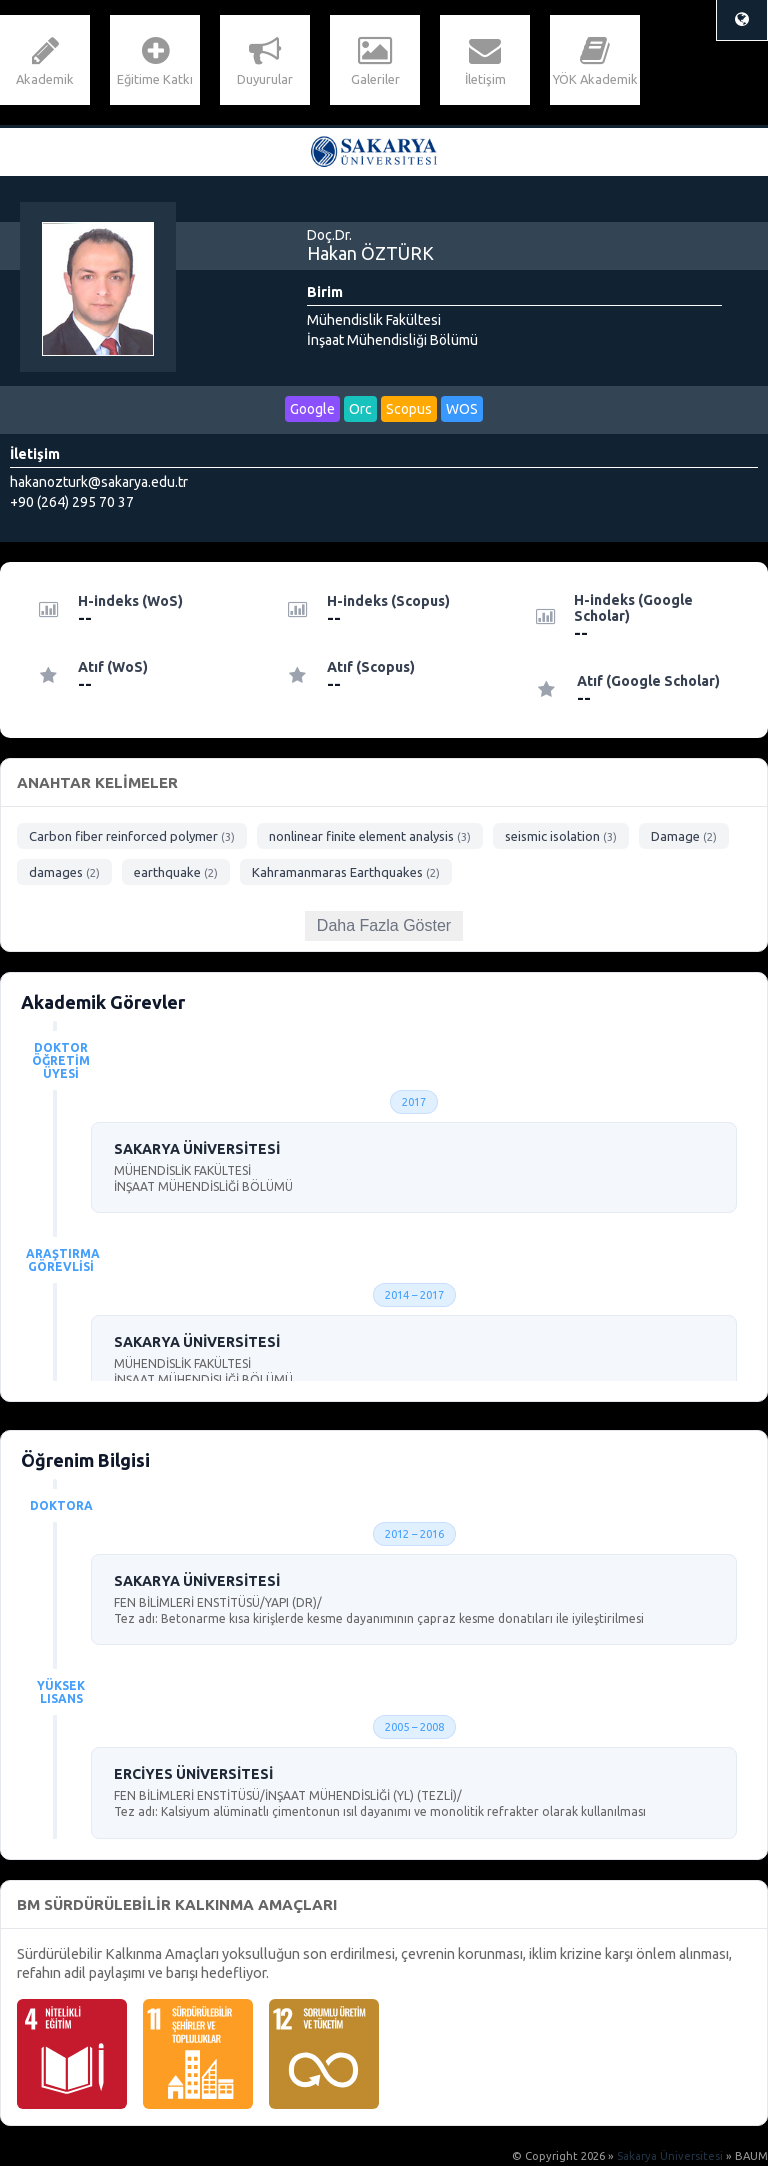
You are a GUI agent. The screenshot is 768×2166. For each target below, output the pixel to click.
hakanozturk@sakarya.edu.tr (99, 482)
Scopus (409, 409)
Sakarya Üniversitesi (670, 2156)
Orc (360, 409)
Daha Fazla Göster (384, 925)
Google (312, 409)
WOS (462, 409)
